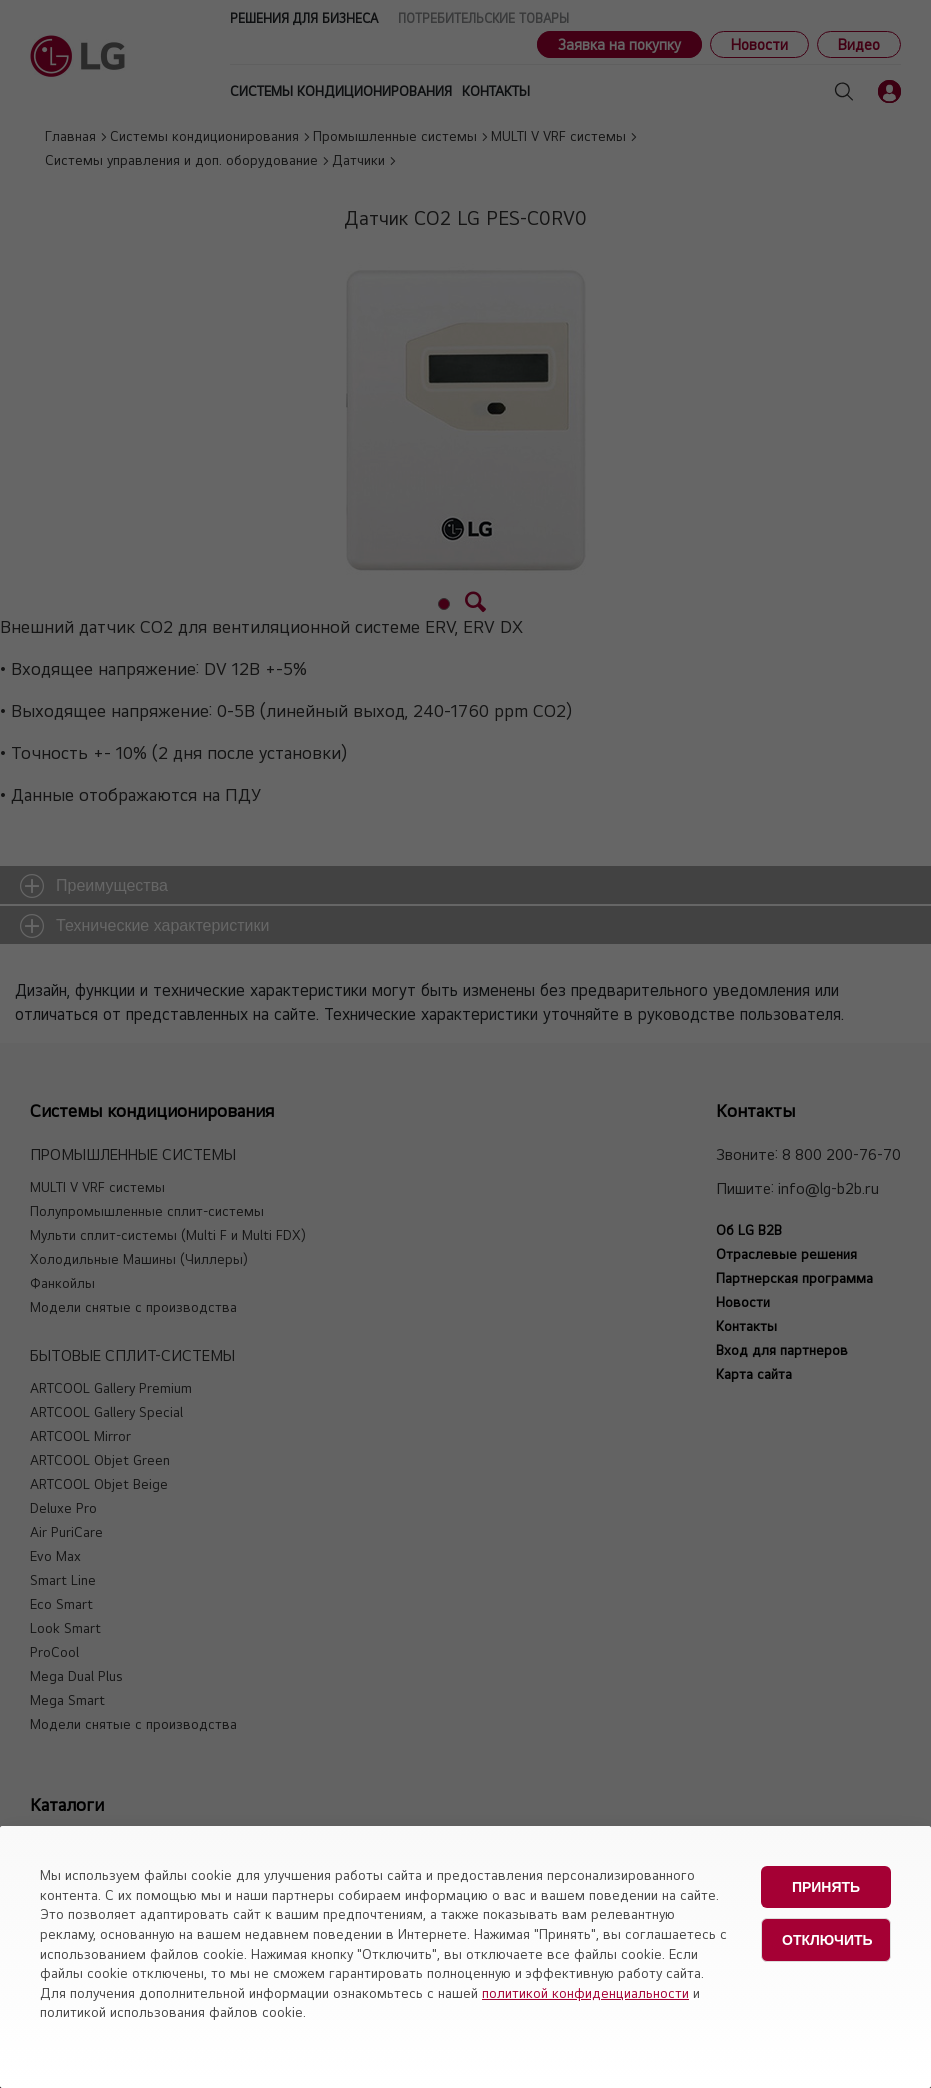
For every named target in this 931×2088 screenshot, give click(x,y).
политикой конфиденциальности (585, 1993)
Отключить (827, 1937)
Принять (826, 1886)
